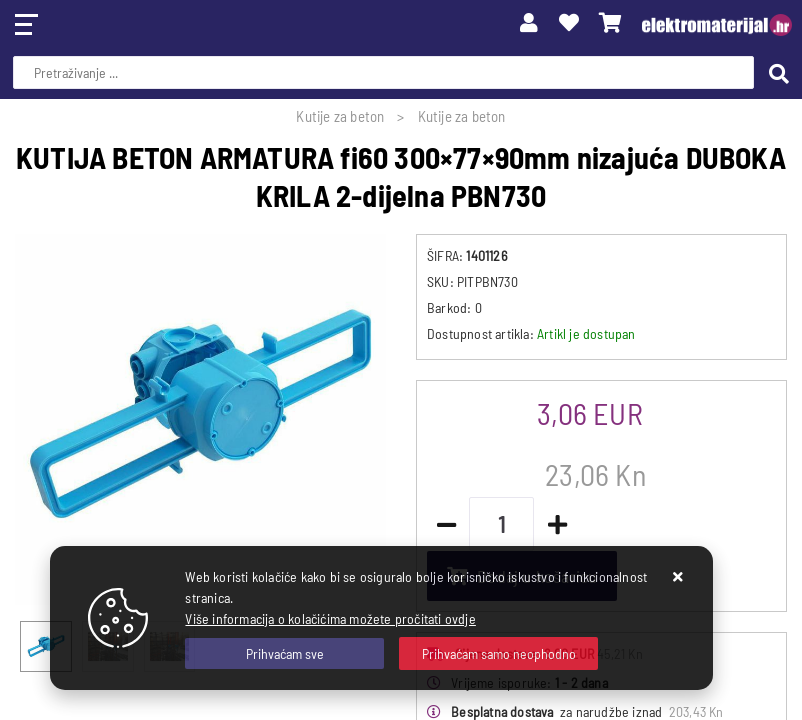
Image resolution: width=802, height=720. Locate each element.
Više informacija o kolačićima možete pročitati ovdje (330, 618)
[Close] (284, 653)
